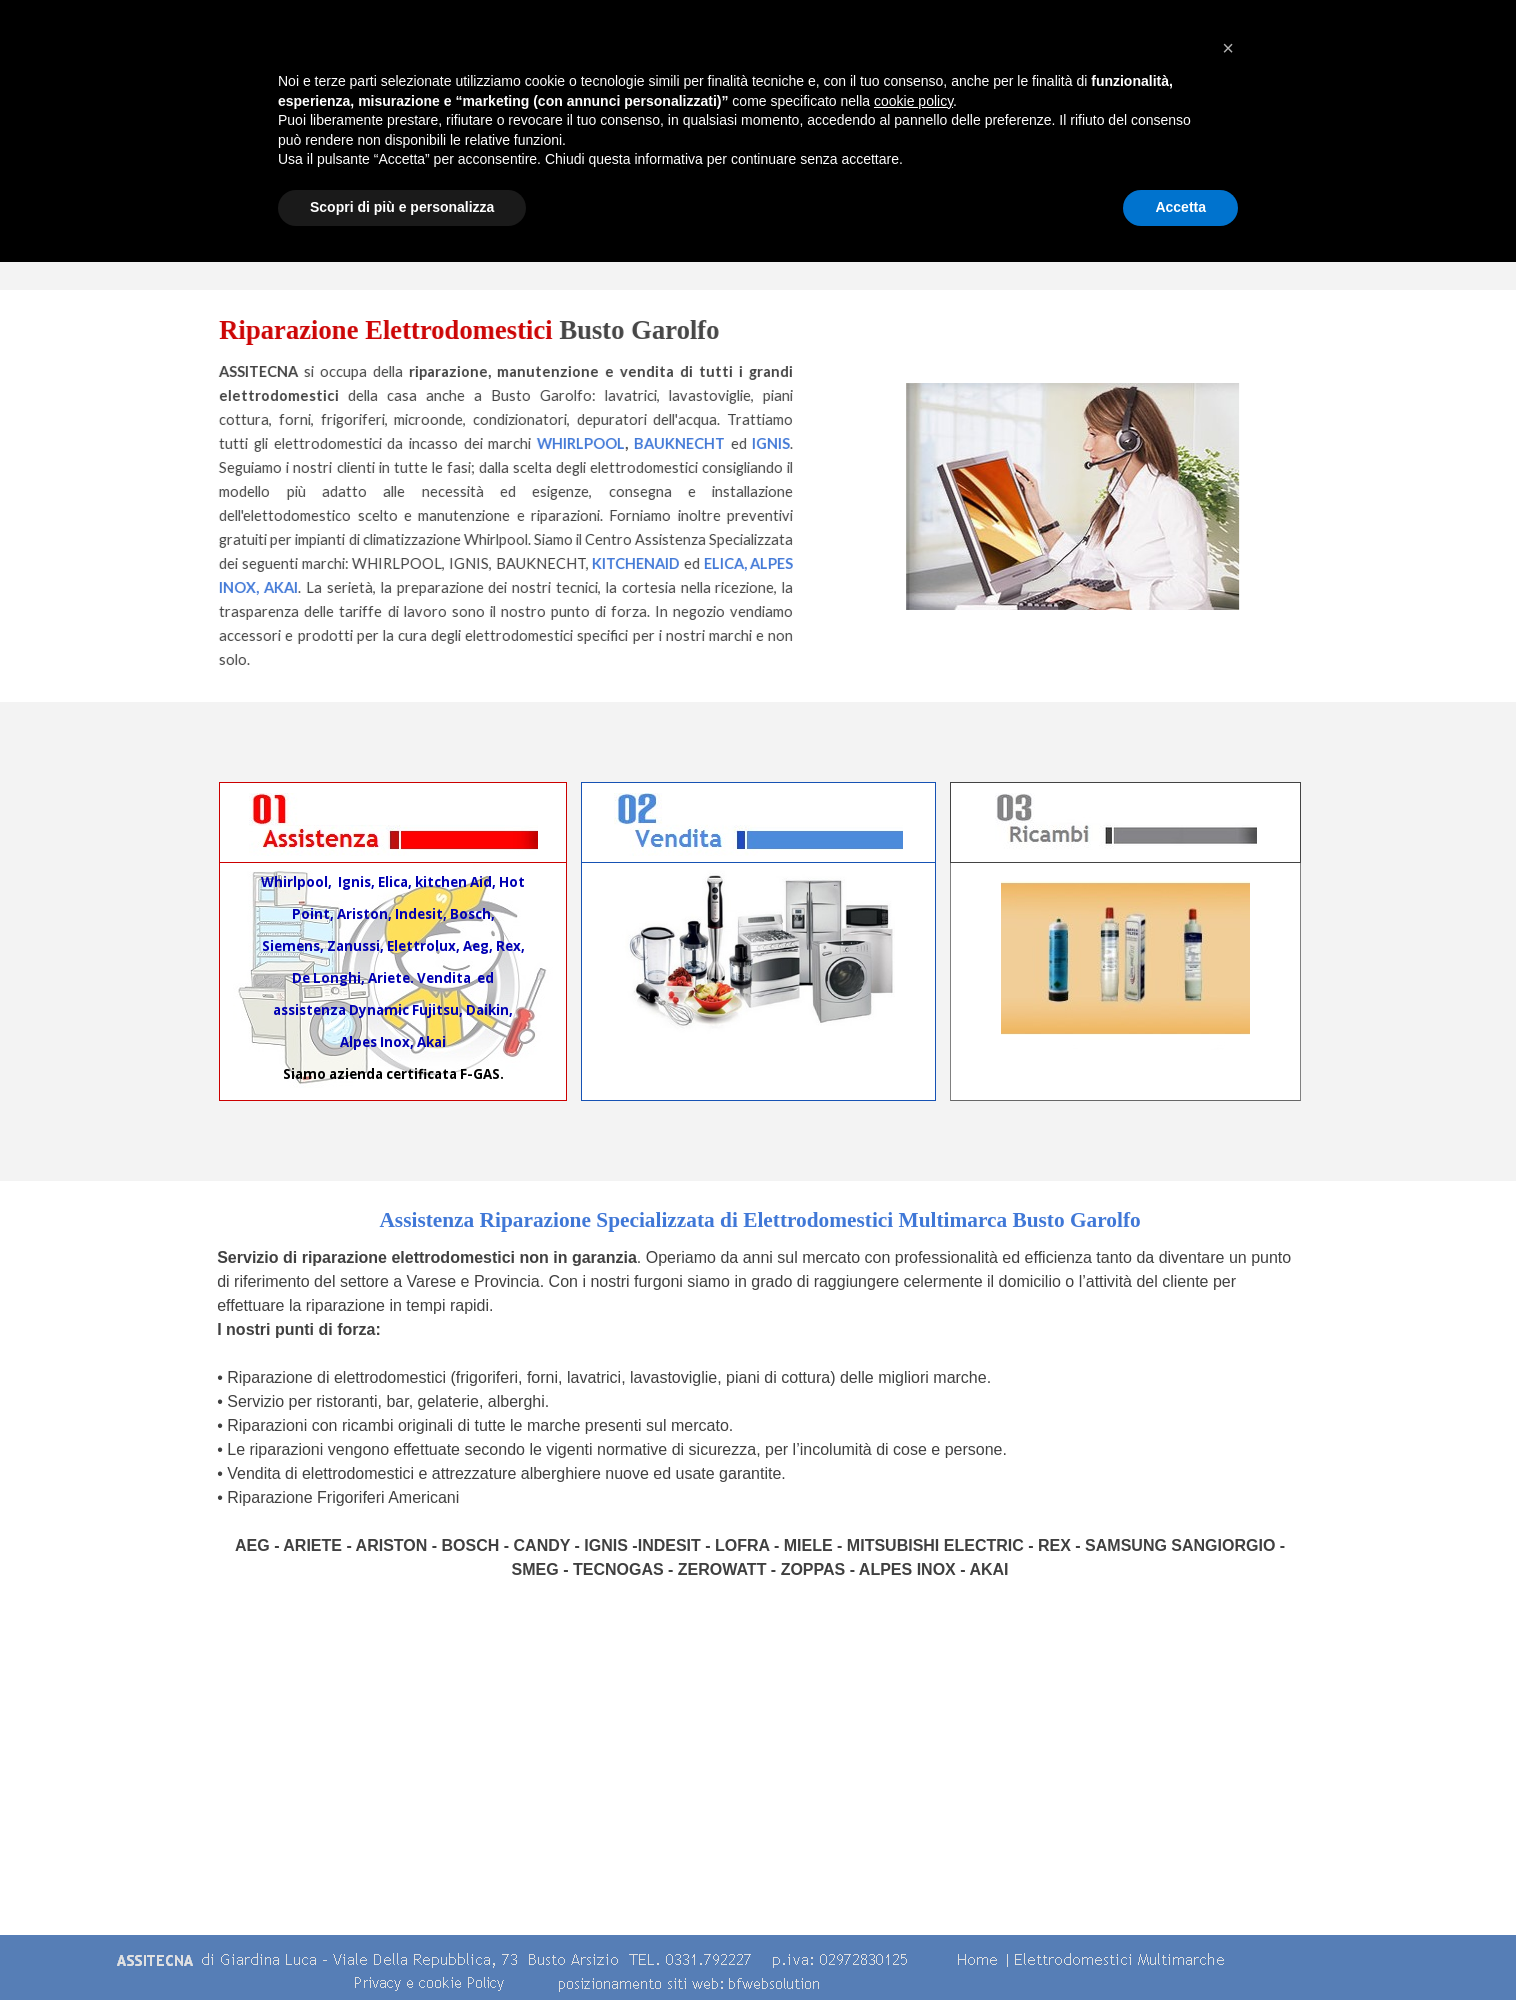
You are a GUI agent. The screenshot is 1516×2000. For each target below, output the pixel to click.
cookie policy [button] (913, 1839)
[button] (1228, 1786)
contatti (1323, 143)
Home (473, 143)
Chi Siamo (643, 143)
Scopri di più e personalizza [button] (402, 1945)
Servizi (983, 143)
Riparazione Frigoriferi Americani (343, 1497)
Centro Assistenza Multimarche (813, 143)
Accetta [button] (1180, 1945)
